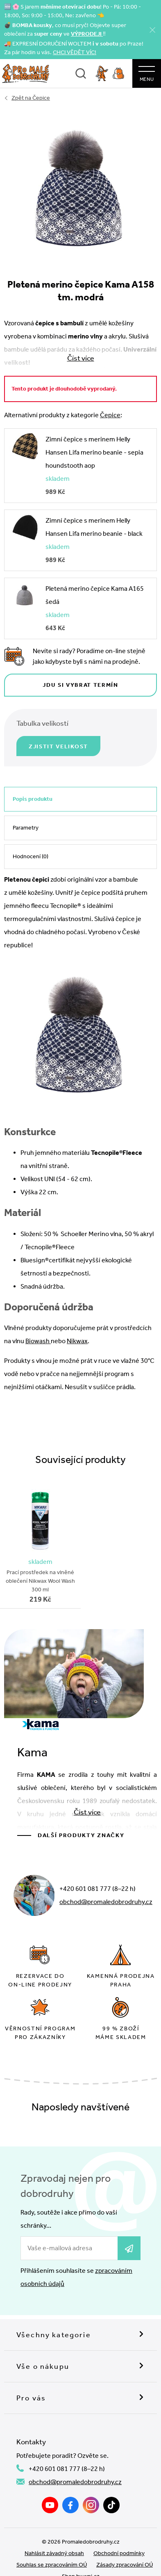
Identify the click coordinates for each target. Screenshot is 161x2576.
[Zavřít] (152, 30)
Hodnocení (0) (30, 856)
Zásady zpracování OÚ (124, 2564)
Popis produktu (32, 798)
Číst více (87, 1812)
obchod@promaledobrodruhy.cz (105, 1902)
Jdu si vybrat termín (80, 684)
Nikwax (77, 1341)
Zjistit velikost (58, 746)
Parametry (26, 827)
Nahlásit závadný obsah (54, 2553)
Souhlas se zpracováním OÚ (51, 2564)
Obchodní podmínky (119, 2553)
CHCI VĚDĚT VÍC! (74, 52)
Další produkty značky (81, 1835)
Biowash (38, 1341)
